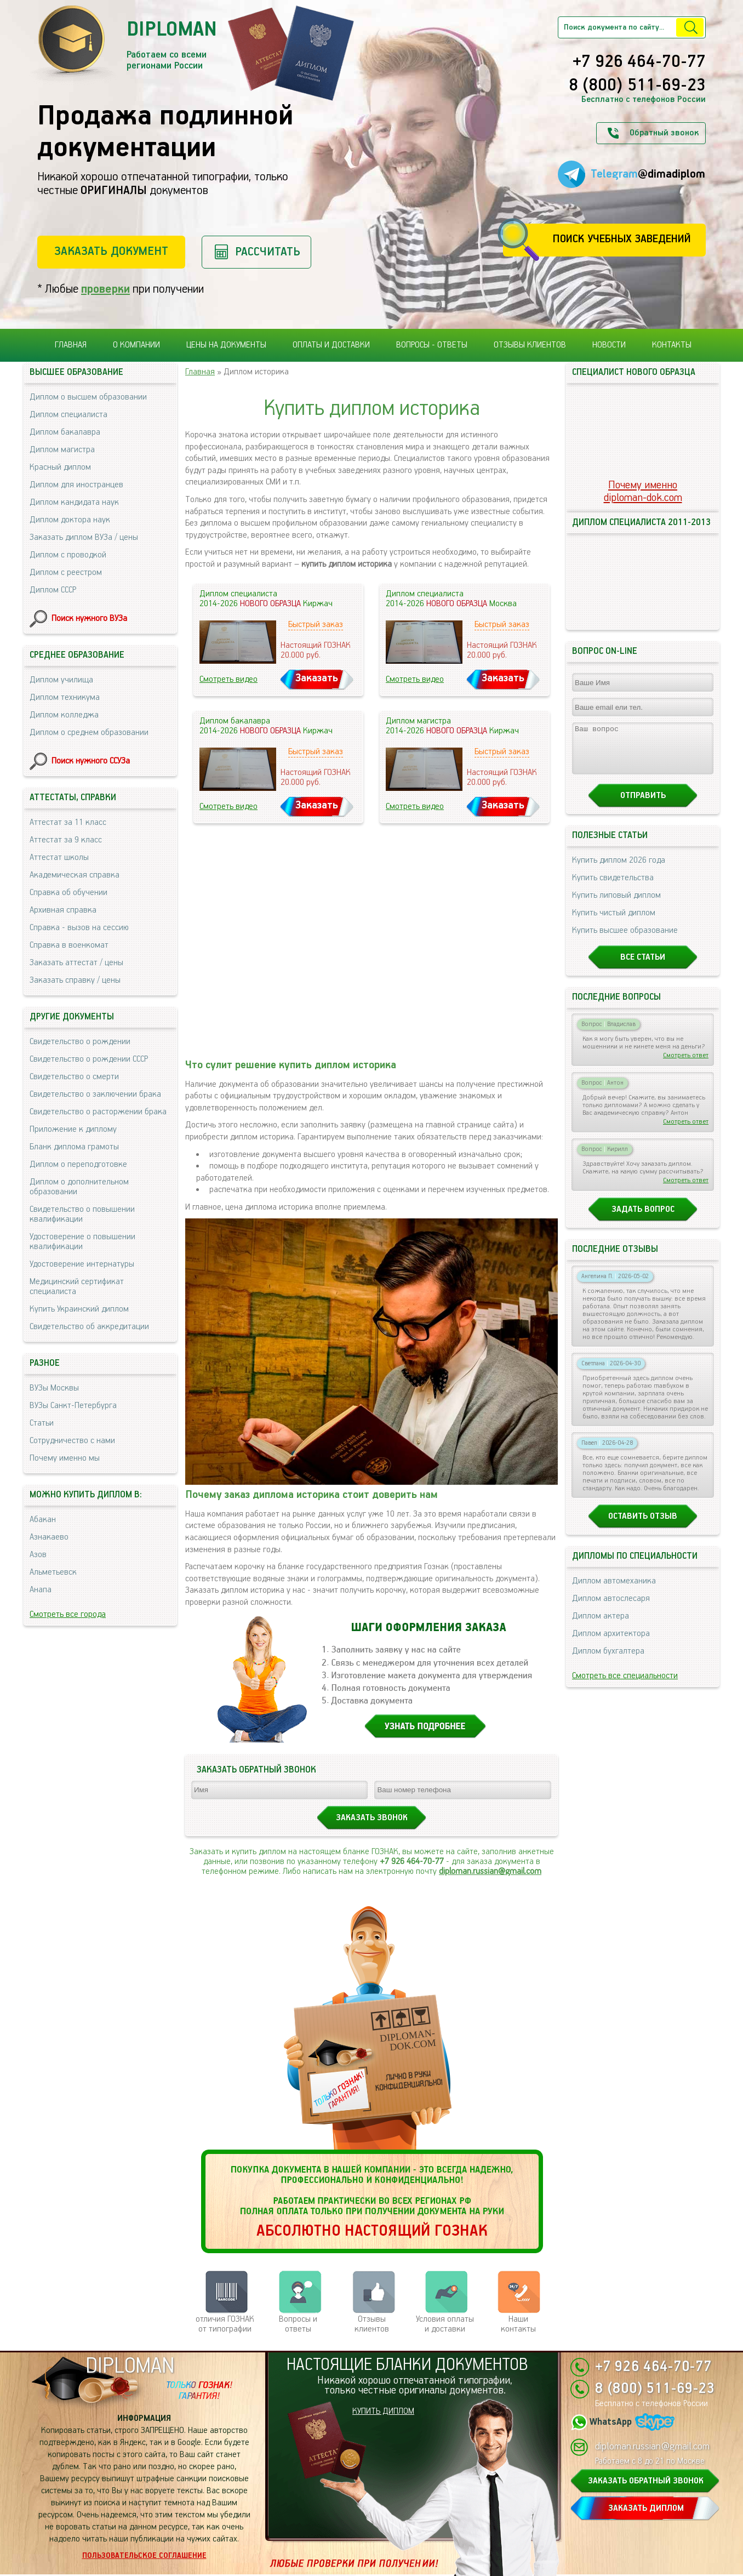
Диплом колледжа (64, 715)
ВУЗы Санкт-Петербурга (73, 1405)
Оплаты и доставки (331, 345)
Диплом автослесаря (611, 1608)
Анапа (41, 1590)
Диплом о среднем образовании (89, 732)
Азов (38, 1554)
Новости (609, 345)
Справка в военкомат (69, 945)
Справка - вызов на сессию (79, 927)
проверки (105, 289)
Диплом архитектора (611, 1643)
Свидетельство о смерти (74, 1077)
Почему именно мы (65, 1458)
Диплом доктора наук (70, 520)
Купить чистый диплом (613, 922)
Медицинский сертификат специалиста (77, 1286)
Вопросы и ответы (298, 2324)
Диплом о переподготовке (78, 1164)
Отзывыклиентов (372, 2324)
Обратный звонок (664, 133)
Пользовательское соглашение (144, 2555)
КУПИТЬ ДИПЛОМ (383, 2411)
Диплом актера (600, 1626)
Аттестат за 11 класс (68, 822)
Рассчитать (267, 252)
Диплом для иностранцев (76, 485)
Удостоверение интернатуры (82, 1264)
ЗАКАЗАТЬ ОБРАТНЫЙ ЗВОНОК (646, 2481)
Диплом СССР (53, 590)
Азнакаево (49, 1537)
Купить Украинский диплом (79, 1309)
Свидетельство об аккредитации (89, 1326)
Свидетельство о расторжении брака (98, 1112)
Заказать (316, 678)
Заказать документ (111, 251)
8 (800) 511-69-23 (637, 86)
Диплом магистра (62, 449)
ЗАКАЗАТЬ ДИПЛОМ (646, 2508)
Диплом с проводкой (68, 555)
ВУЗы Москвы (54, 1388)
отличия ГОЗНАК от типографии (225, 2324)
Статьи (42, 1423)
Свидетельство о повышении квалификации (82, 1214)
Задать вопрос (643, 1219)
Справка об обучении (68, 892)
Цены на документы (226, 345)
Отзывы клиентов (530, 345)
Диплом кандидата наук (74, 502)
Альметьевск (53, 1572)
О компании (136, 345)
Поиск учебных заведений (621, 239)
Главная (71, 345)
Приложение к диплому (73, 1129)
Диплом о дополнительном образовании (79, 1187)
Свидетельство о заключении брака (95, 1094)
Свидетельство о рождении (80, 1041)
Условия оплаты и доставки (445, 2324)
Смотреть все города (68, 1614)
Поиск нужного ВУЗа (89, 618)
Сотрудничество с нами (72, 1440)
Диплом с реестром (66, 572)
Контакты (671, 345)
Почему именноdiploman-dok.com (643, 491)
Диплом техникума (65, 697)
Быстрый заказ (315, 624)
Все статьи (642, 967)
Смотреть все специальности (625, 1685)
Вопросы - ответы (431, 345)
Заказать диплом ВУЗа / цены (84, 537)
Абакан (43, 1519)
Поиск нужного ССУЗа (91, 761)
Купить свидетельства (613, 887)
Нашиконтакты (518, 2324)
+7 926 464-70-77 (639, 62)
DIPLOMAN (129, 2366)
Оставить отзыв (642, 1526)
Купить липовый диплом (616, 905)
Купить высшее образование (625, 940)
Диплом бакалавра (65, 432)
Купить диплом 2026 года (618, 870)
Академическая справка (74, 875)
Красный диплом (60, 467)
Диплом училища (61, 680)
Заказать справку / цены (75, 980)
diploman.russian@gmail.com (490, 1871)
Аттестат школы (59, 857)
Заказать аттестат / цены (76, 963)
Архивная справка (63, 910)
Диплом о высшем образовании (88, 397)
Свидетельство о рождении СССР (89, 1059)
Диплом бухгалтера (608, 1661)
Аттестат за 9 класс (66, 840)
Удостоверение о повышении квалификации (82, 1242)
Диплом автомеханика (614, 1591)
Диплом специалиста (68, 414)
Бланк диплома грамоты (74, 1147)
